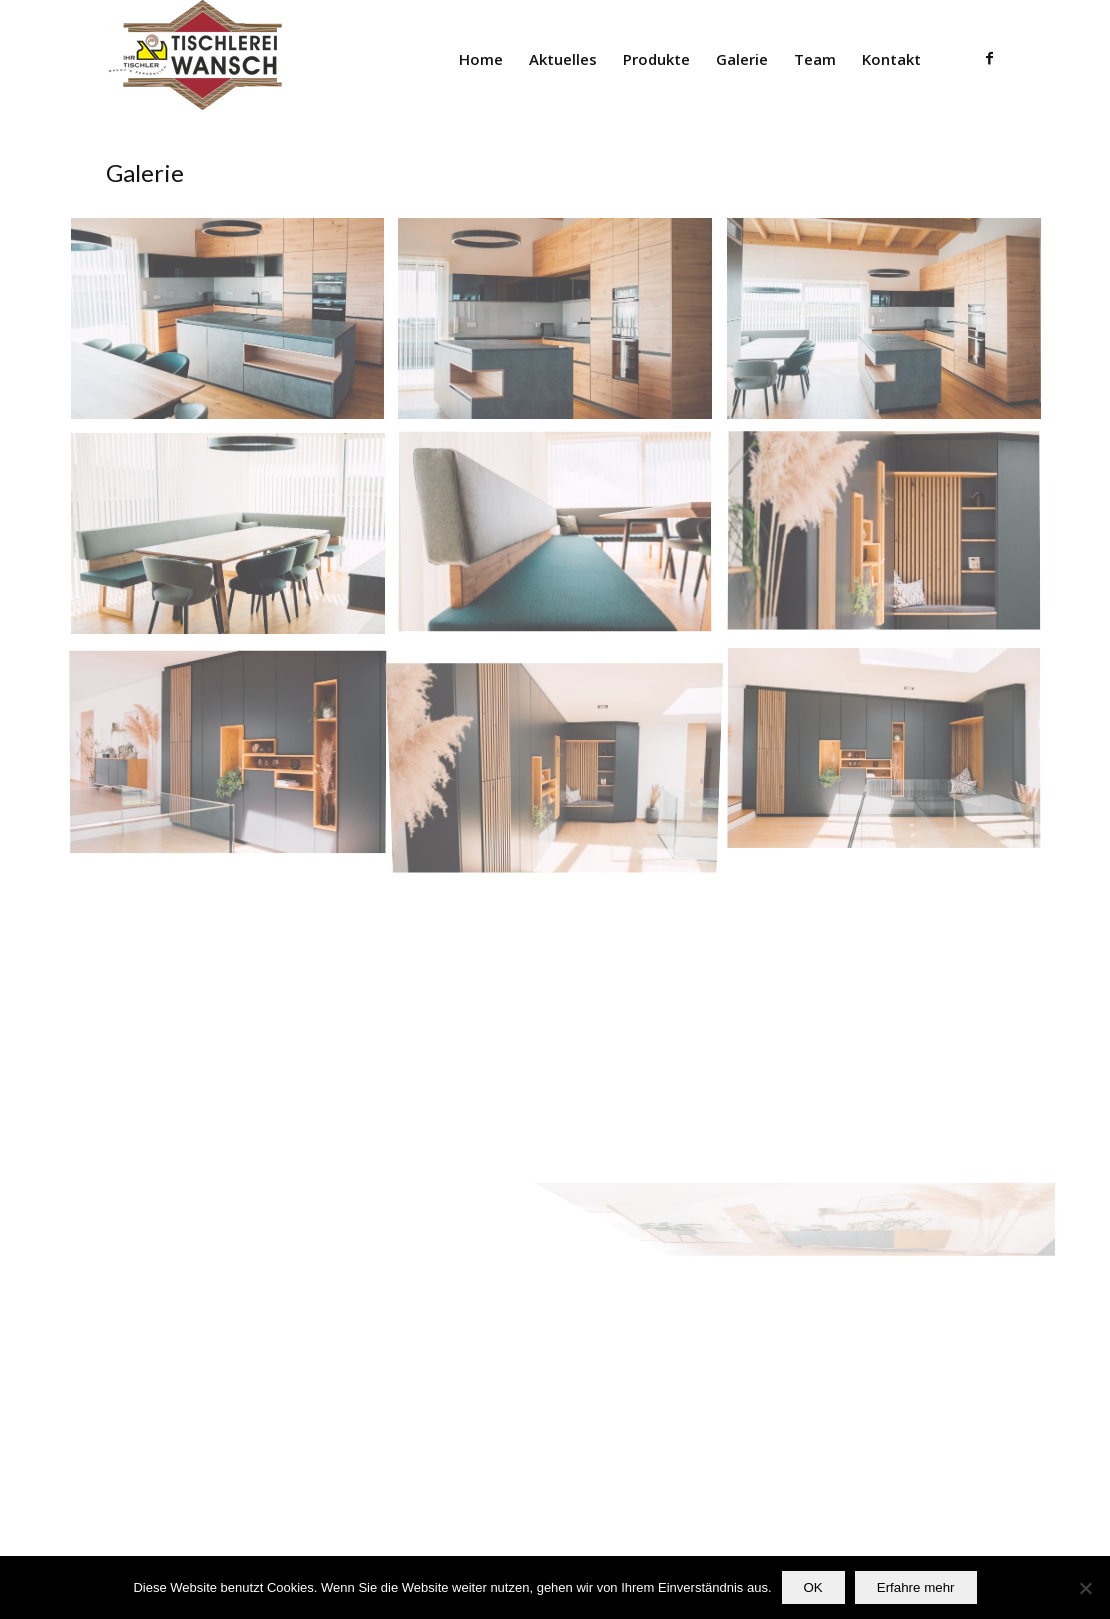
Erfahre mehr (916, 1587)
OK (813, 1587)
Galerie (145, 172)
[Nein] (1085, 1588)
